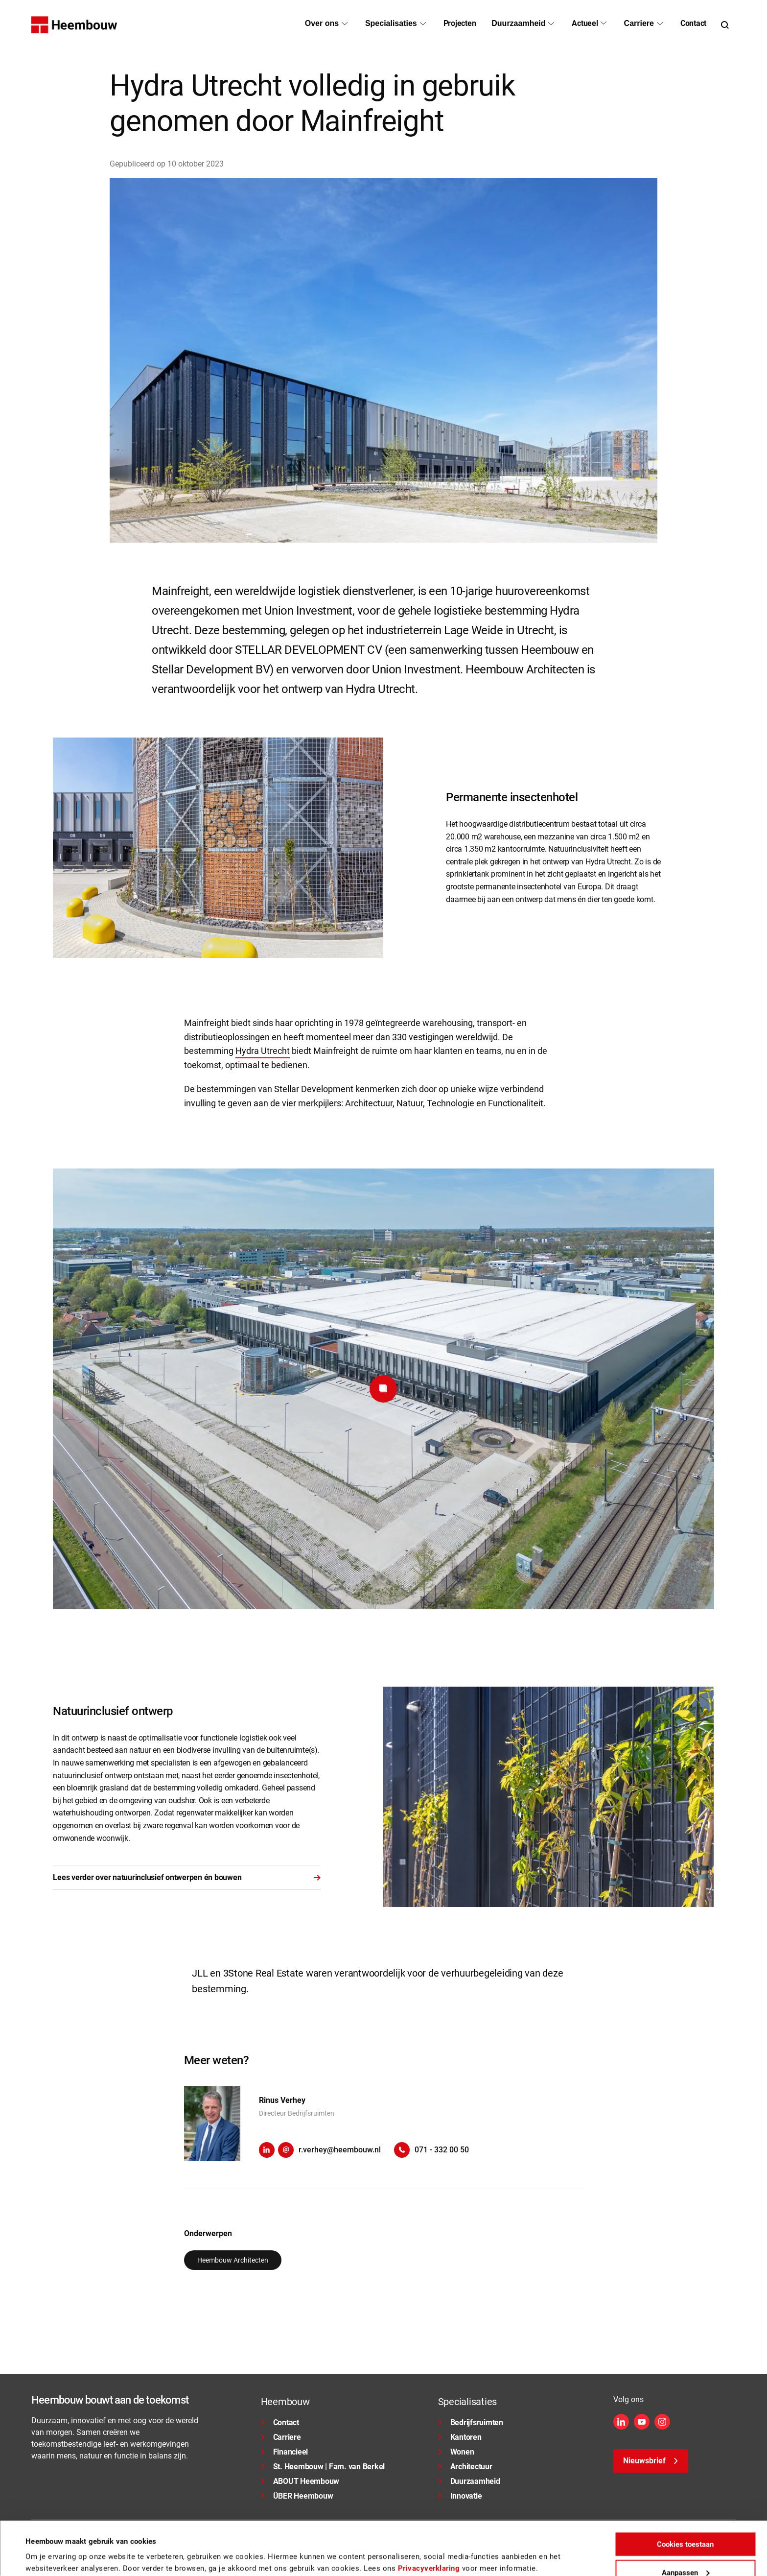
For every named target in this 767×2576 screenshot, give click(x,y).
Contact (280, 2422)
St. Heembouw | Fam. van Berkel (323, 2466)
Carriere (281, 2437)
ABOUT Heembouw (300, 2481)
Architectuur (465, 2466)
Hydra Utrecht (262, 1051)
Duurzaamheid (469, 2481)
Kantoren (460, 2437)
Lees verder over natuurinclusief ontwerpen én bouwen (187, 1877)
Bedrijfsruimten (470, 2422)
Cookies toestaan (685, 2506)
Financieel (284, 2452)
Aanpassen (686, 2534)
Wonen (456, 2452)
